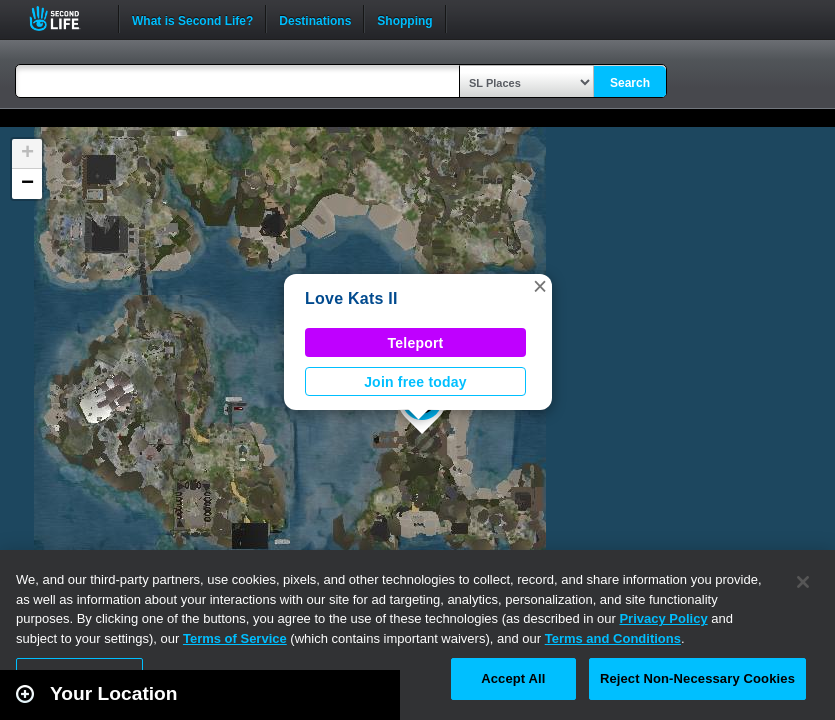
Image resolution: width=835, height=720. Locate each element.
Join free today (415, 382)
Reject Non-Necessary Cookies (697, 678)
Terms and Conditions (613, 638)
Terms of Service (235, 638)
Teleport (416, 343)
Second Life (65, 18)
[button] (540, 286)
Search (630, 83)
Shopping (404, 19)
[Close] (803, 582)
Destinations (315, 19)
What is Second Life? (192, 19)
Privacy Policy (663, 618)
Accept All (513, 678)
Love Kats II (351, 298)
